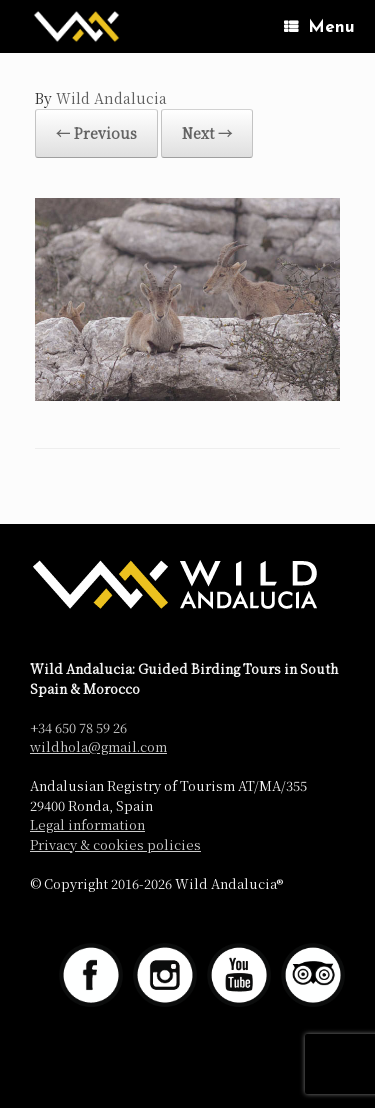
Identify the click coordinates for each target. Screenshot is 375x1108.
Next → (207, 133)
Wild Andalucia (111, 98)
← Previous (96, 133)
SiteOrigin (172, 1068)
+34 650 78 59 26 (78, 727)
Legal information (87, 824)
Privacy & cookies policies (115, 844)
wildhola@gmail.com (98, 746)
